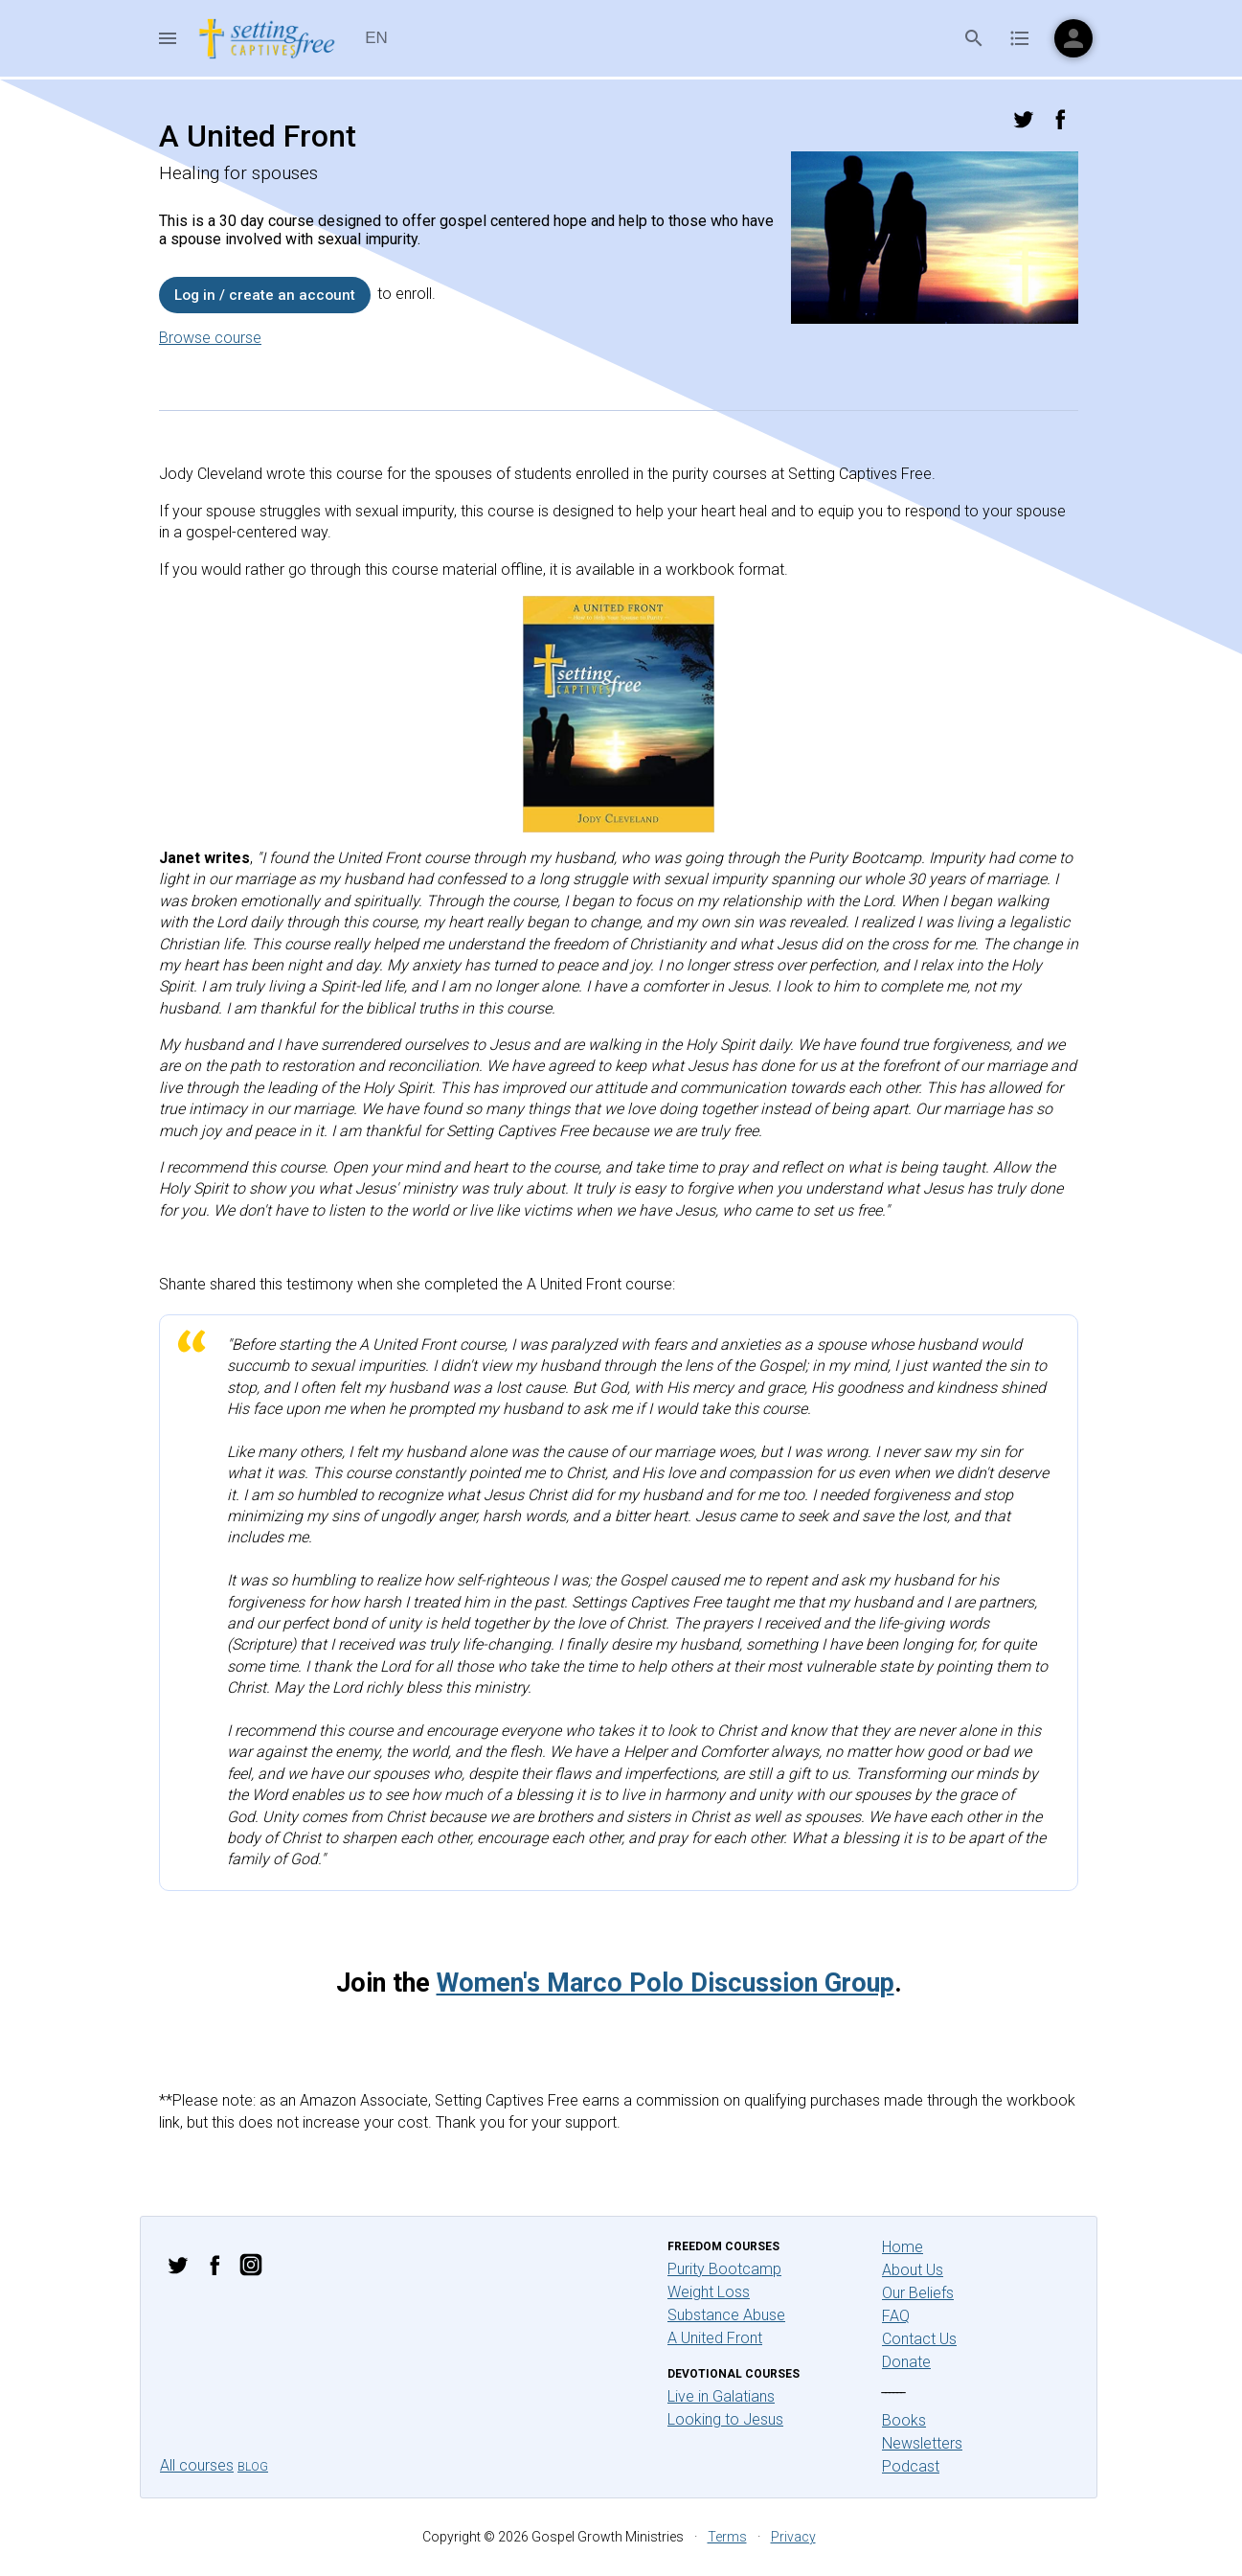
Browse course (210, 338)
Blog (252, 2466)
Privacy (793, 2536)
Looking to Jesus (725, 2419)
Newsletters (922, 2443)
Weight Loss (708, 2292)
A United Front (714, 2338)
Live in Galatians (721, 2396)
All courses (197, 2465)
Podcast (910, 2466)
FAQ (896, 2316)
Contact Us (919, 2339)
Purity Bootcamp (724, 2269)
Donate (906, 2362)
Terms (727, 2536)
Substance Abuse (726, 2315)
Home (902, 2247)
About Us (912, 2270)
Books (904, 2420)
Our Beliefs (918, 2293)
